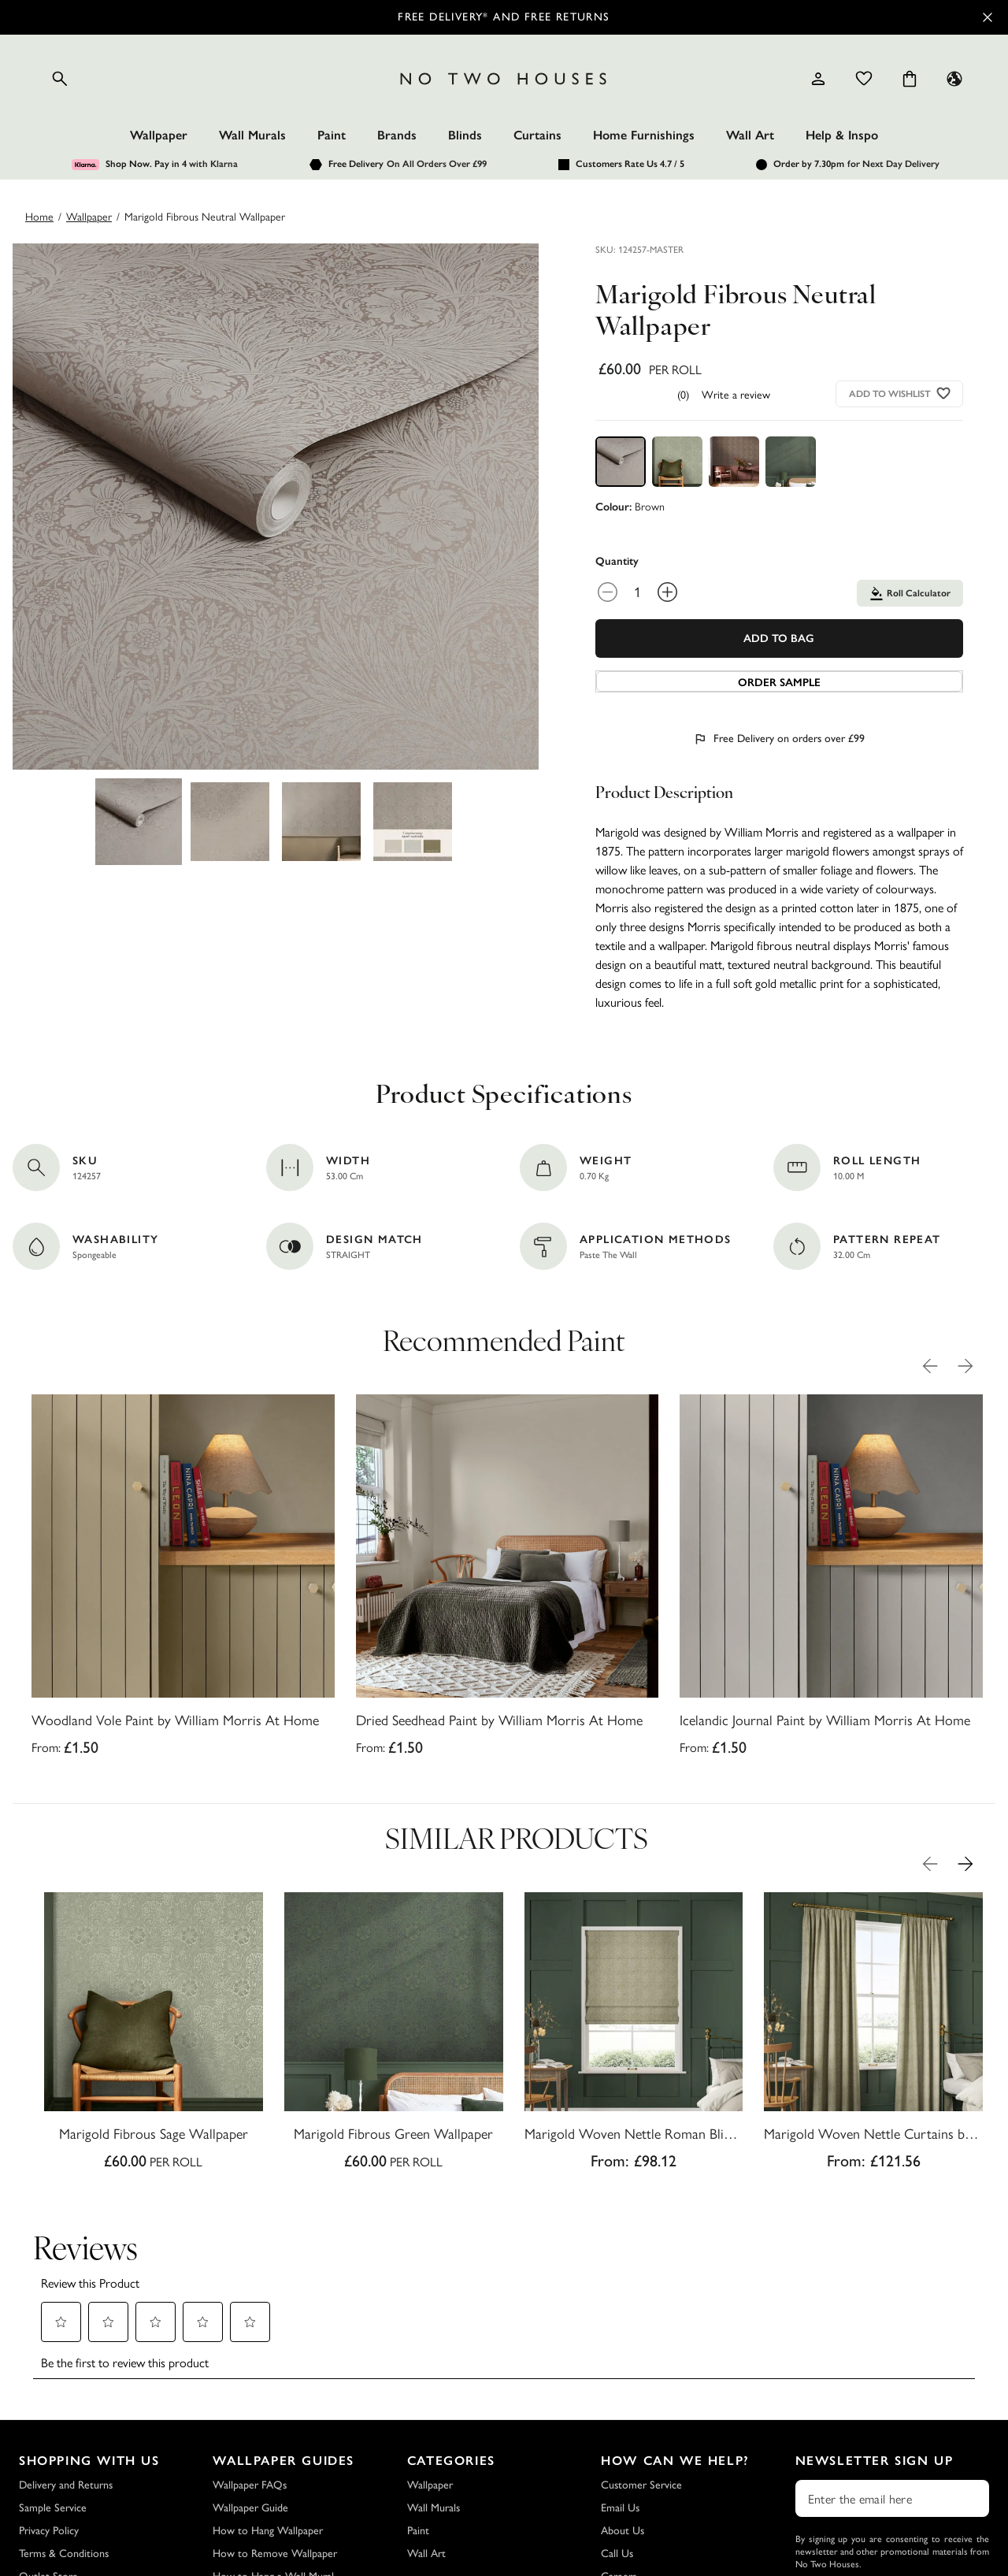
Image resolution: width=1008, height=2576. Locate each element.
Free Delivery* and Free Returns (504, 17)
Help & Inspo (842, 135)
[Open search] (60, 79)
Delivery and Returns (66, 2374)
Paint (331, 135)
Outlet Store (48, 2465)
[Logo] (503, 78)
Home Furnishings (644, 135)
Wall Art (750, 135)
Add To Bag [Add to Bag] (778, 638)
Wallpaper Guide (250, 2396)
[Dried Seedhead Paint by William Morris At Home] (507, 1579)
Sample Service (53, 2396)
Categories (451, 2349)
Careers (618, 2465)
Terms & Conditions (64, 2442)
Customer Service (641, 2374)
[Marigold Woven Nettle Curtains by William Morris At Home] (873, 2035)
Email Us (620, 2396)
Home (39, 216)
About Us (622, 2419)
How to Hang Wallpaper (268, 2419)
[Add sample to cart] (779, 681)
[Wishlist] (864, 79)
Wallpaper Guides (283, 2349)
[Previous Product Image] (930, 1366)
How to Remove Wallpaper (275, 2442)
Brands (397, 135)
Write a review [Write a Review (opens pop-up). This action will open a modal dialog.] (736, 394)
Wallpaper (158, 135)
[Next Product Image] (964, 1366)
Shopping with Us (89, 2349)
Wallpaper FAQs (250, 2374)
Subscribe (892, 2494)
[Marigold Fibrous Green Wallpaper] (393, 2035)
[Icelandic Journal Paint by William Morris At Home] (831, 1579)
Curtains (537, 135)
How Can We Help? (675, 2349)
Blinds (465, 135)
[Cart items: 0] (909, 79)
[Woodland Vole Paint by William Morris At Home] (183, 1579)
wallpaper (89, 216)
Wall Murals (252, 135)
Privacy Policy (49, 2419)
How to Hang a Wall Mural (273, 2465)
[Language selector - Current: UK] (954, 78)
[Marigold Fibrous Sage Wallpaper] (153, 2035)
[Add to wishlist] (944, 393)
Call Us (617, 2442)
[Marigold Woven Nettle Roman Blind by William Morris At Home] (633, 2035)
